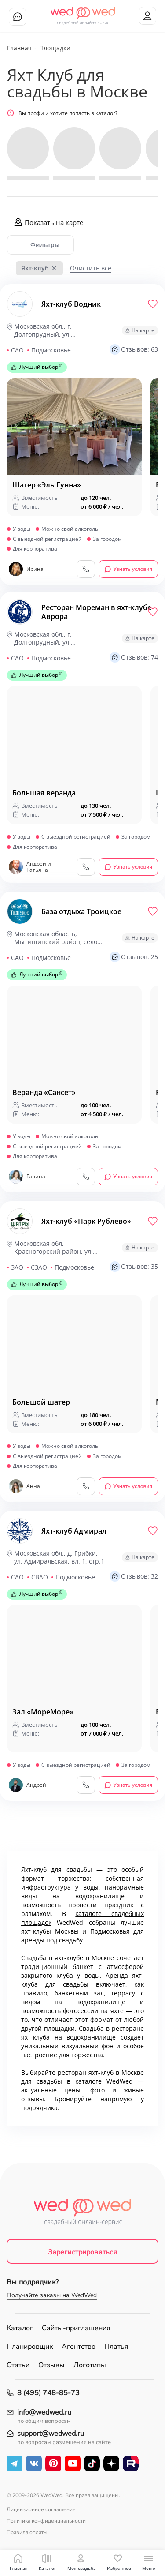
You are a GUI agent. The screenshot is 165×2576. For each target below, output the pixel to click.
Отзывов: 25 (134, 957)
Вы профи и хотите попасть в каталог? (62, 113)
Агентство (78, 2346)
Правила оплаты (27, 2532)
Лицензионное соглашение (41, 2509)
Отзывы (51, 2365)
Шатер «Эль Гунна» (46, 485)
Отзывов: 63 (134, 349)
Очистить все (90, 268)
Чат (17, 17)
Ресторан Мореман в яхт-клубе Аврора (96, 612)
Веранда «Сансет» (44, 1092)
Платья (116, 2346)
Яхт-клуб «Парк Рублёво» (86, 1221)
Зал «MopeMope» (42, 1712)
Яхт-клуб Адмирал (73, 1530)
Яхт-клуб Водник (71, 304)
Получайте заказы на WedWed (52, 2295)
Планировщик (30, 2346)
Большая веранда (44, 793)
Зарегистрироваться (82, 2252)
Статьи (18, 2365)
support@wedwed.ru (50, 2434)
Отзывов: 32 (134, 1576)
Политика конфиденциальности (46, 2520)
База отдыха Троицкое (81, 911)
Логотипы (89, 2365)
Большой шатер (41, 1402)
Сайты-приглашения (76, 2328)
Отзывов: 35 (134, 1266)
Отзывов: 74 (134, 657)
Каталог (20, 2328)
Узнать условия (128, 569)
